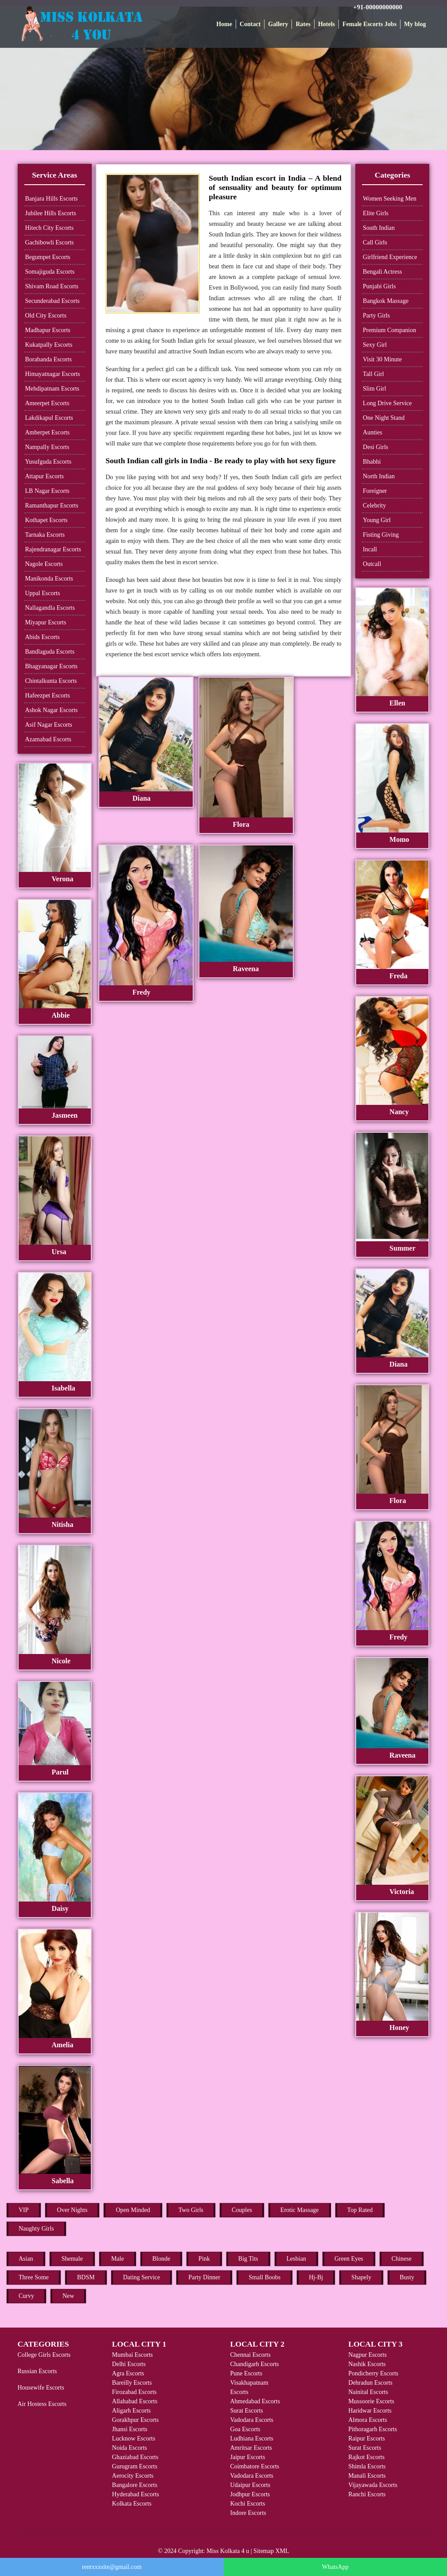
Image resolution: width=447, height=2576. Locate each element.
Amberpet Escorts (47, 432)
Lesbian (296, 2258)
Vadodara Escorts (251, 2420)
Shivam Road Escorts (52, 286)
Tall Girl (373, 374)
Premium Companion (389, 330)
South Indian (379, 228)
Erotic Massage (299, 2210)
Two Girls (191, 2210)
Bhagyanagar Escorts (51, 666)
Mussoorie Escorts (371, 2401)
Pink (204, 2258)
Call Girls (375, 242)
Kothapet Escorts (46, 520)
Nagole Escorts (44, 564)
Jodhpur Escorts (250, 2494)
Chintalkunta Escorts (51, 681)
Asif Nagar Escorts (49, 724)
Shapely (361, 2277)
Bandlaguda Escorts (50, 651)
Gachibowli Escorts (49, 242)
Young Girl (377, 520)
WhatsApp (335, 2567)
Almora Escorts (367, 2420)
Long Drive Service (387, 403)
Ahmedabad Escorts (255, 2401)
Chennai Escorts (250, 2354)
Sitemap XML (271, 2551)
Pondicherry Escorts (373, 2373)
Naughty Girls (36, 2228)
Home (224, 24)
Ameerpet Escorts (47, 403)
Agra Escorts (128, 2373)
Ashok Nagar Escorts (51, 710)
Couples (242, 2210)
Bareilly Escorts (132, 2382)
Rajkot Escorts (366, 2457)
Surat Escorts (246, 2410)
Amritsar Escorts (251, 2447)
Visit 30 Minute (382, 359)
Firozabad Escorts (134, 2392)
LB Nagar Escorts (47, 491)
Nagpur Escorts (367, 2354)
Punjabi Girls (379, 286)
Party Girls (376, 315)
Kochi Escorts (247, 2503)
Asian (26, 2258)
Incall (370, 549)
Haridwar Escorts (370, 2410)
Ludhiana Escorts (251, 2438)
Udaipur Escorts (250, 2485)
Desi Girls (375, 447)
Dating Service (141, 2277)
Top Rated (360, 2210)
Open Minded (133, 2210)
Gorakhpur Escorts (135, 2420)
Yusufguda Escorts (48, 461)
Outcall (372, 564)
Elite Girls (376, 213)
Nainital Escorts (368, 2392)
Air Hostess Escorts (42, 2404)
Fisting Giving (381, 534)
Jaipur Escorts (247, 2457)
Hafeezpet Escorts (47, 695)
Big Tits (248, 2258)
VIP (24, 2210)
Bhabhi (372, 461)
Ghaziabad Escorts (135, 2457)
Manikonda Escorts (49, 578)
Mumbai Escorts (132, 2354)
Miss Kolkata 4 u (227, 2551)
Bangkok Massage (385, 301)
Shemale (72, 2258)
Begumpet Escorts (47, 257)
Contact (250, 24)
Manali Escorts (366, 2475)
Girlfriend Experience (390, 257)
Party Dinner (204, 2277)
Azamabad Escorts (48, 739)
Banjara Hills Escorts (51, 198)
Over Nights (72, 2210)
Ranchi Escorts (366, 2494)
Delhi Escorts (129, 2364)
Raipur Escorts (366, 2438)
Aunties (372, 432)
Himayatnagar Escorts (52, 374)
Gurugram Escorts (134, 2466)
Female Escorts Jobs (369, 24)
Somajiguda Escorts (50, 271)
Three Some (34, 2277)
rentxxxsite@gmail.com (112, 2567)
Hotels (326, 24)
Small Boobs (264, 2277)
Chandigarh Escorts (254, 2364)
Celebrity (374, 505)
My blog (415, 24)
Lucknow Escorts (133, 2438)
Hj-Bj (316, 2277)
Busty (407, 2277)
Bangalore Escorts (134, 2485)
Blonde (161, 2258)
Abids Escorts (42, 637)
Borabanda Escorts (48, 359)
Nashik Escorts (366, 2364)
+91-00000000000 (377, 7)
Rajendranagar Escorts (53, 549)
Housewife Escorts (41, 2387)
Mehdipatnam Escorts (52, 388)
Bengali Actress (382, 271)
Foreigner (375, 491)
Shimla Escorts (366, 2466)
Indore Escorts (248, 2513)
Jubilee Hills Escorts (50, 213)
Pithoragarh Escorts (372, 2429)
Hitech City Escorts (49, 228)
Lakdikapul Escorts (49, 417)
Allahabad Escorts (134, 2401)
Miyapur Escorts (45, 622)
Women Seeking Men (389, 198)
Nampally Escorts (47, 447)
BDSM (86, 2277)
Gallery (278, 24)
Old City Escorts (45, 315)
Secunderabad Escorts (52, 301)
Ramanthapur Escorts (51, 505)
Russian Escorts (37, 2371)
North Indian (379, 476)
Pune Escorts (246, 2373)
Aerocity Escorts (133, 2475)
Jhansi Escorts (130, 2429)
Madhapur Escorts (47, 330)
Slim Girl (374, 388)
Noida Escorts (129, 2447)
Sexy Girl (375, 344)
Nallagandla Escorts (50, 607)
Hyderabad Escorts (135, 2494)
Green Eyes (348, 2258)
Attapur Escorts (44, 476)
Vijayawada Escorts (372, 2485)
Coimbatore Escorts (254, 2466)
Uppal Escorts (42, 593)
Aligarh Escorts (131, 2410)
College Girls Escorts (44, 2354)
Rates (302, 24)
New (68, 2296)
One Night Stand (383, 417)
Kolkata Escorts (132, 2503)
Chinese (402, 2258)
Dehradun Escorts (370, 2382)
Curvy (26, 2296)
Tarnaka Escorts (45, 534)
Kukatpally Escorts (49, 344)
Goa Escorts (245, 2429)
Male (117, 2258)
